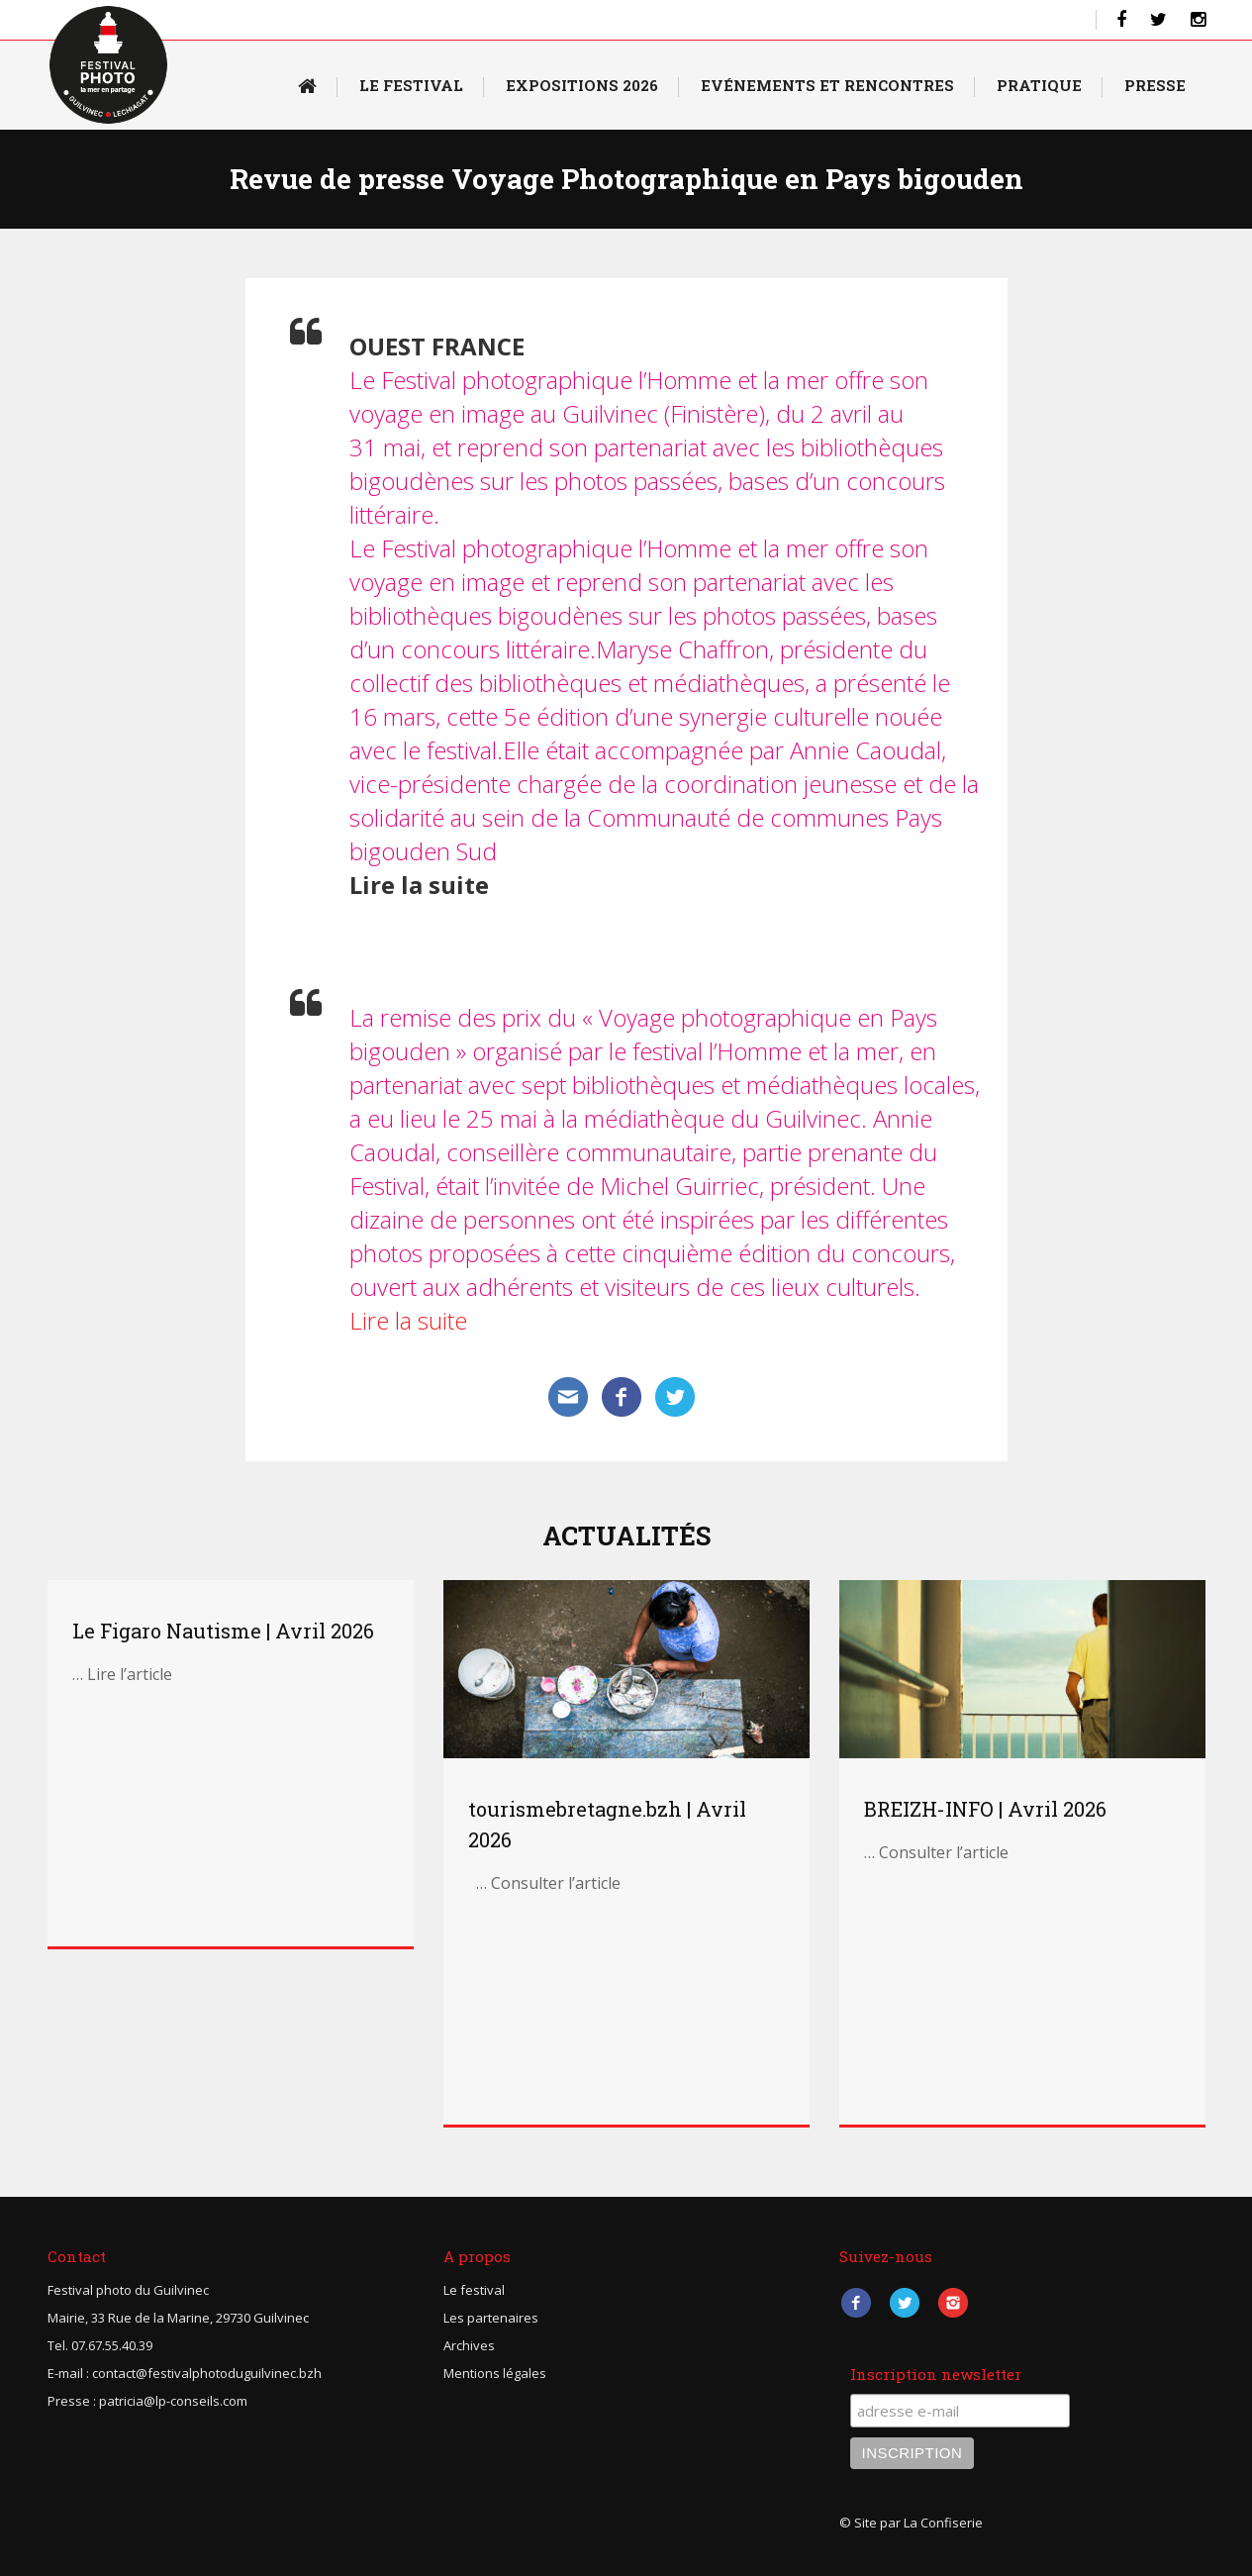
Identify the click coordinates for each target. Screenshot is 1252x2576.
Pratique (1039, 85)
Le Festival (411, 85)
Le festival (474, 2290)
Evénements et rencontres (827, 85)
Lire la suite (408, 1320)
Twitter (905, 2302)
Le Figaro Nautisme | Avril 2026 (223, 1630)
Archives (469, 2345)
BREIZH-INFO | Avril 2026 (985, 1809)
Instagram (953, 2302)
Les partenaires (490, 2318)
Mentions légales (494, 2373)
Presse (1155, 85)
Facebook (856, 2302)
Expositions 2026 (582, 85)
